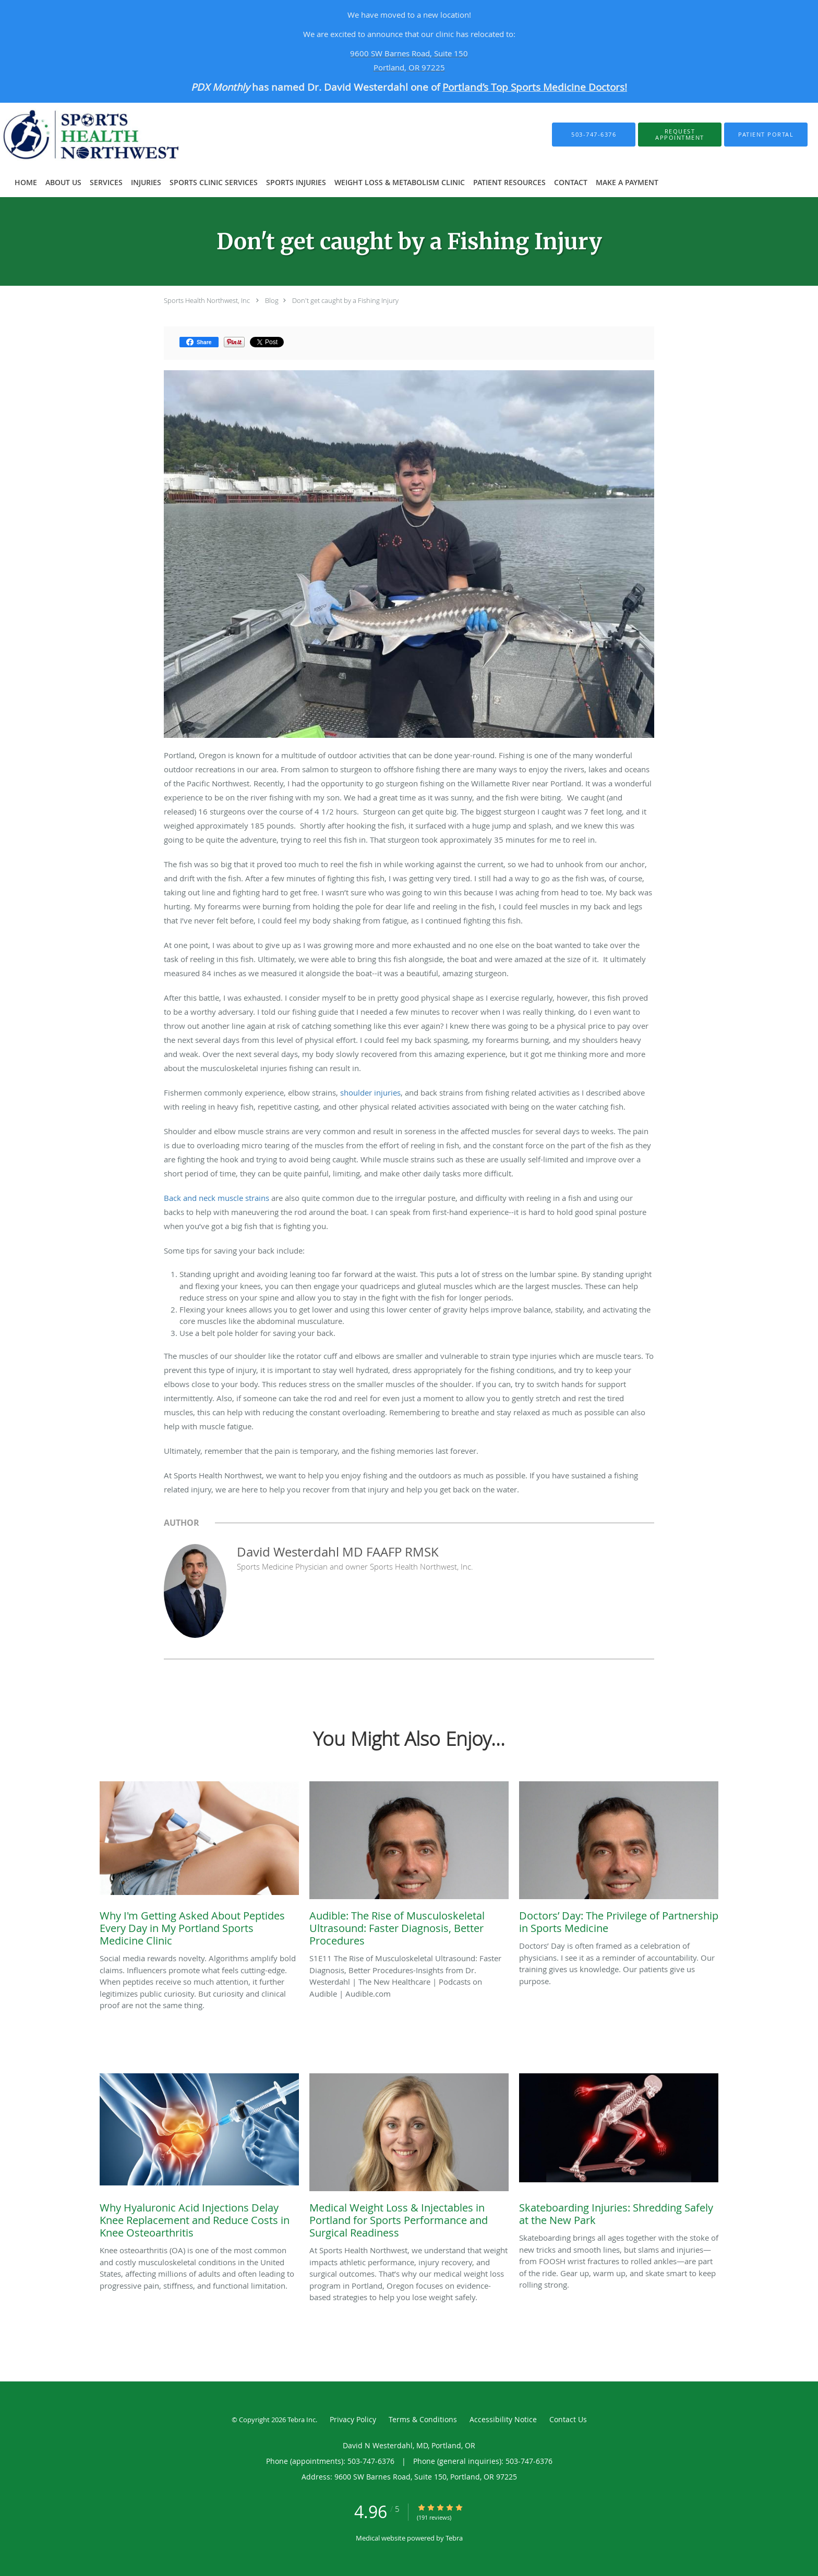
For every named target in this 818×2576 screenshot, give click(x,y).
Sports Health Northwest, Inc (207, 300)
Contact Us (568, 2419)
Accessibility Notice (503, 2419)
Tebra (454, 2538)
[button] (679, 135)
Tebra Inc (301, 2419)
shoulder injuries (370, 1092)
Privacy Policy (353, 2419)
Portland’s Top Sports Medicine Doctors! (534, 86)
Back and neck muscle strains (216, 1198)
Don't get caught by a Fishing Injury (345, 300)
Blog (272, 300)
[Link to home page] (105, 134)
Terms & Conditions (423, 2419)
